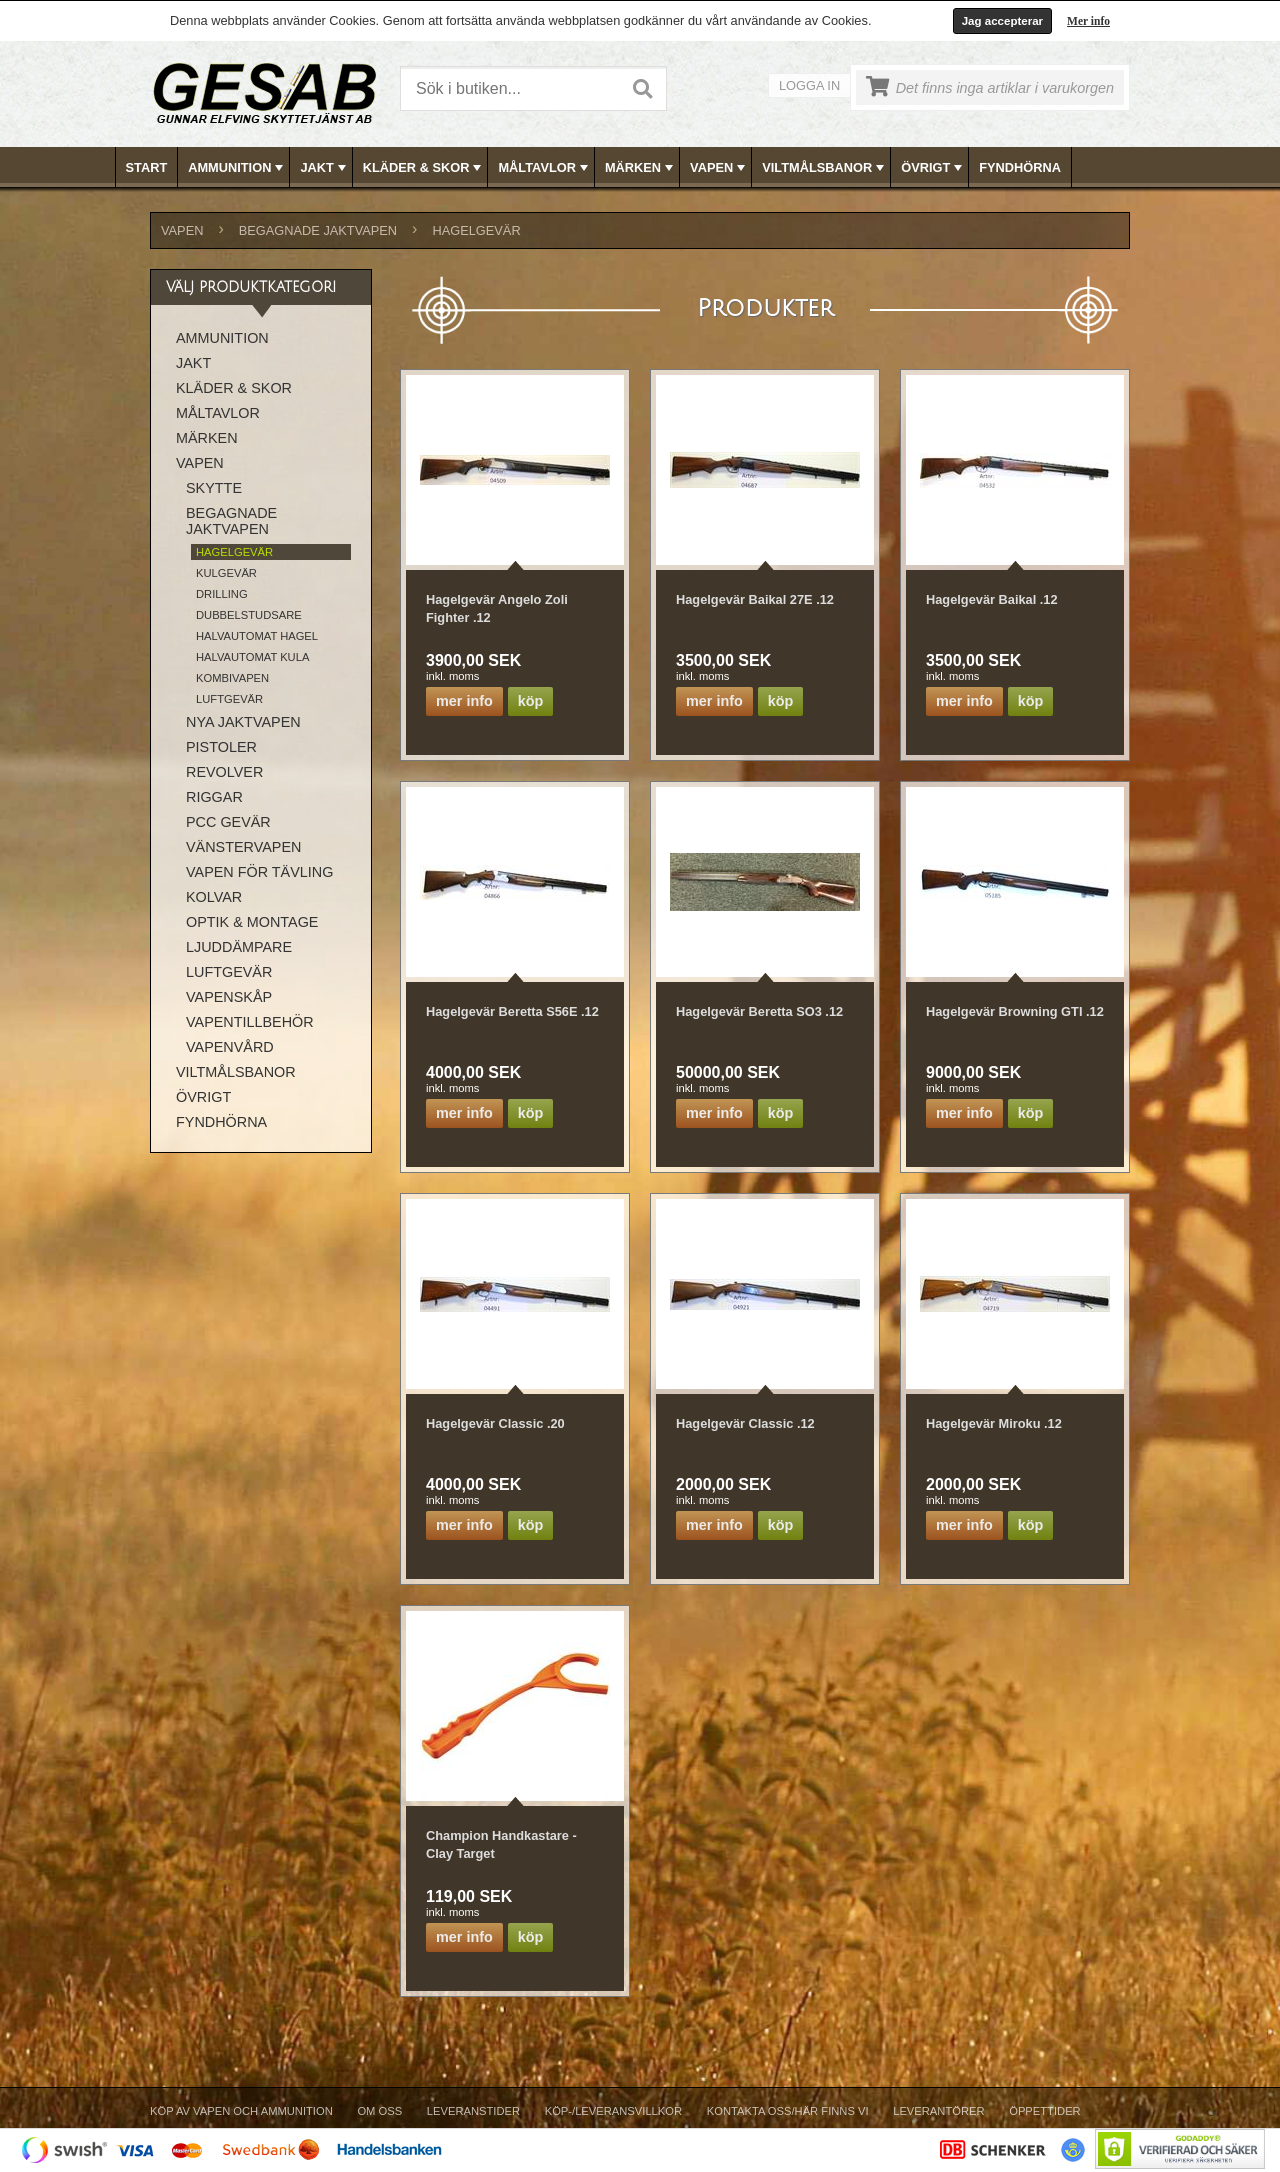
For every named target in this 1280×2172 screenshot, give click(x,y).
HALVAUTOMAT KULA (252, 657)
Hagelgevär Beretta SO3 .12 (759, 1011)
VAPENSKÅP (229, 997)
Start (147, 167)
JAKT (324, 168)
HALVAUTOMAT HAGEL (257, 636)
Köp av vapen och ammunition (241, 2111)
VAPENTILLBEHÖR (250, 1022)
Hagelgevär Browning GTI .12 (1015, 1011)
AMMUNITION (237, 168)
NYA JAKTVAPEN (243, 722)
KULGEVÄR (226, 573)
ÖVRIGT (933, 168)
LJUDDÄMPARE (239, 947)
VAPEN (719, 168)
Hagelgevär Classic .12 (745, 1423)
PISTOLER (221, 747)
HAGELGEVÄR (476, 230)
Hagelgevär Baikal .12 (992, 599)
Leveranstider (473, 2111)
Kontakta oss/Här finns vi (788, 2111)
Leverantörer (938, 2111)
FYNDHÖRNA (1020, 167)
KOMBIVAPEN (232, 678)
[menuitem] (147, 167)
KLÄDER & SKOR (424, 168)
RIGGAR (214, 797)
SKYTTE (214, 488)
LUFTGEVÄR (229, 699)
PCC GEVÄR (228, 822)
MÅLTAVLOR (544, 168)
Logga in (809, 85)
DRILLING (222, 594)
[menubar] (641, 167)
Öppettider (1044, 2111)
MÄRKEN (641, 168)
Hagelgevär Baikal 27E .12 (755, 599)
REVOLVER (224, 772)
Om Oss (379, 2111)
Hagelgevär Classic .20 (495, 1423)
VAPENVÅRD (230, 1047)
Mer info (1088, 21)
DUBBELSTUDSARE (249, 615)
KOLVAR (214, 897)
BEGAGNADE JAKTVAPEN (318, 230)
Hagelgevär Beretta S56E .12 (512, 1011)
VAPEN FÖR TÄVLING (259, 872)
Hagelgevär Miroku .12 (994, 1423)
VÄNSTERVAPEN (243, 847)
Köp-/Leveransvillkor (613, 2111)
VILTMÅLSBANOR (825, 168)
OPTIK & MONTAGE (252, 922)
